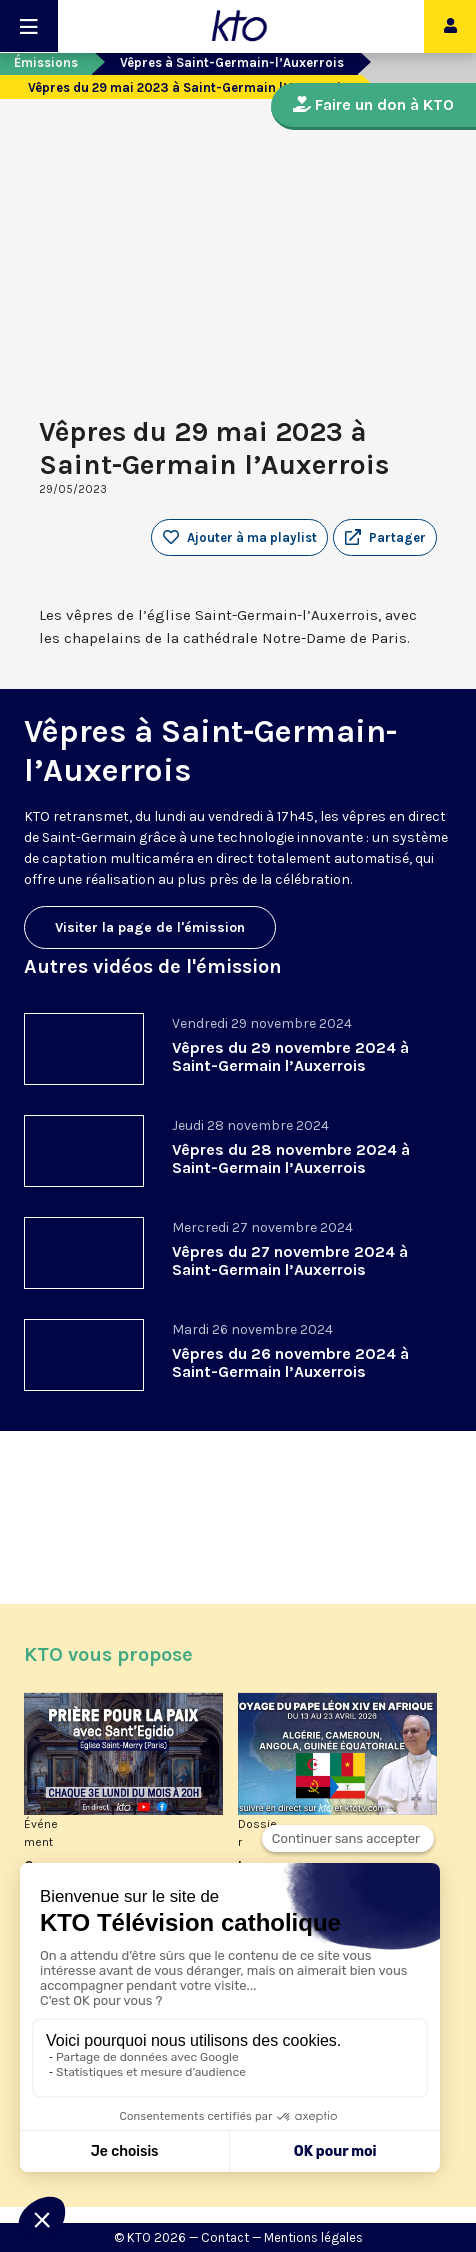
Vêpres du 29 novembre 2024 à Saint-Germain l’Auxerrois (290, 1056)
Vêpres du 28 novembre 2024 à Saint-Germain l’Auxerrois (291, 1158)
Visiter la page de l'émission (150, 927)
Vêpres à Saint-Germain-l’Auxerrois (232, 62)
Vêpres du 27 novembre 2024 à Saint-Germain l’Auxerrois (290, 1260)
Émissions (46, 62)
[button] (385, 538)
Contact (225, 2237)
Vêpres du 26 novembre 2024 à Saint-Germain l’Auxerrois (290, 1362)
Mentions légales (313, 2237)
